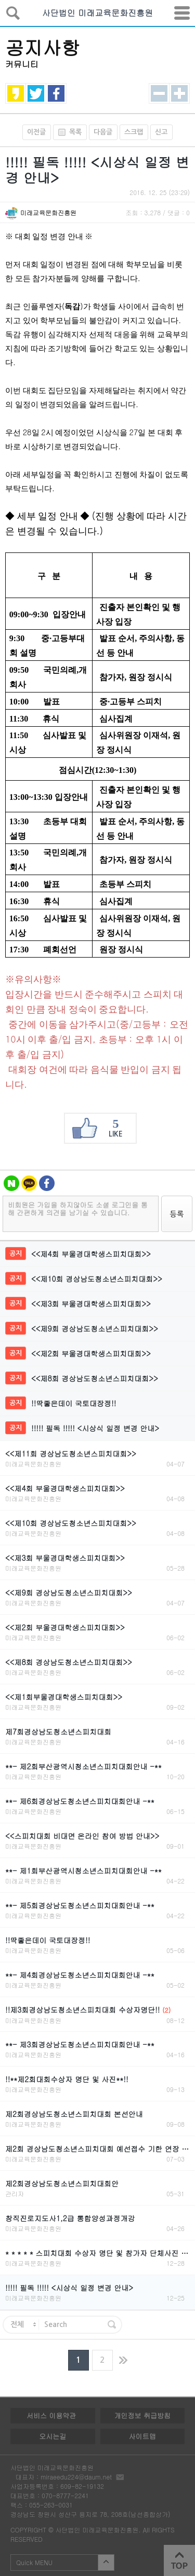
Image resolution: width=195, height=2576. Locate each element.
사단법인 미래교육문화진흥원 (97, 13)
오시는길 (52, 2436)
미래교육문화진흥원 (48, 212)
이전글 (36, 132)
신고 (161, 132)
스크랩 (133, 132)
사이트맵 (142, 2436)
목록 (67, 132)
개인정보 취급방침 (142, 2415)
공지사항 (42, 47)
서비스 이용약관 (51, 2415)
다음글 (103, 132)
